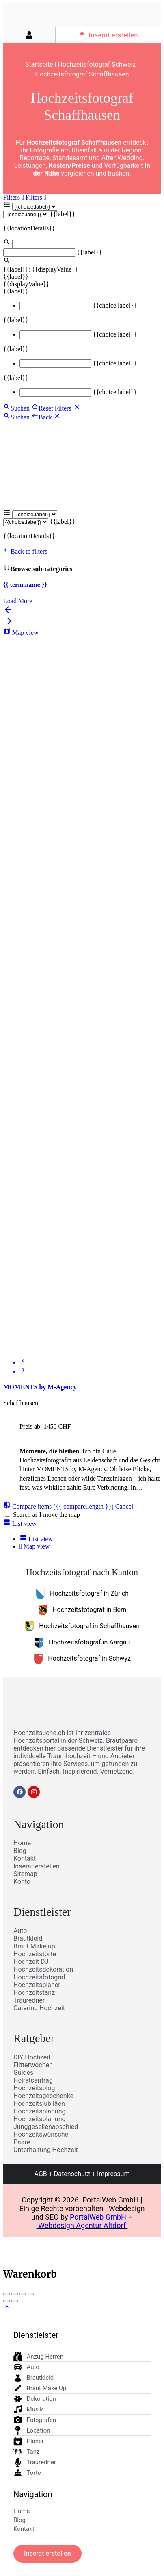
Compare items (59, 1506)
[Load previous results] (8, 612)
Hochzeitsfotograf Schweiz (97, 64)
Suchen (16, 408)
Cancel (124, 1506)
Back (42, 417)
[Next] (23, 1371)
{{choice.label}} (115, 305)
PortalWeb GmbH (98, 2217)
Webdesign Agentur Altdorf (82, 2225)
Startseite (39, 64)
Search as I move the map (46, 1514)
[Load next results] (8, 623)
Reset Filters (52, 408)
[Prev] (23, 1362)
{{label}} (62, 214)
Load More (17, 600)
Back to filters (25, 551)
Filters (14, 197)
